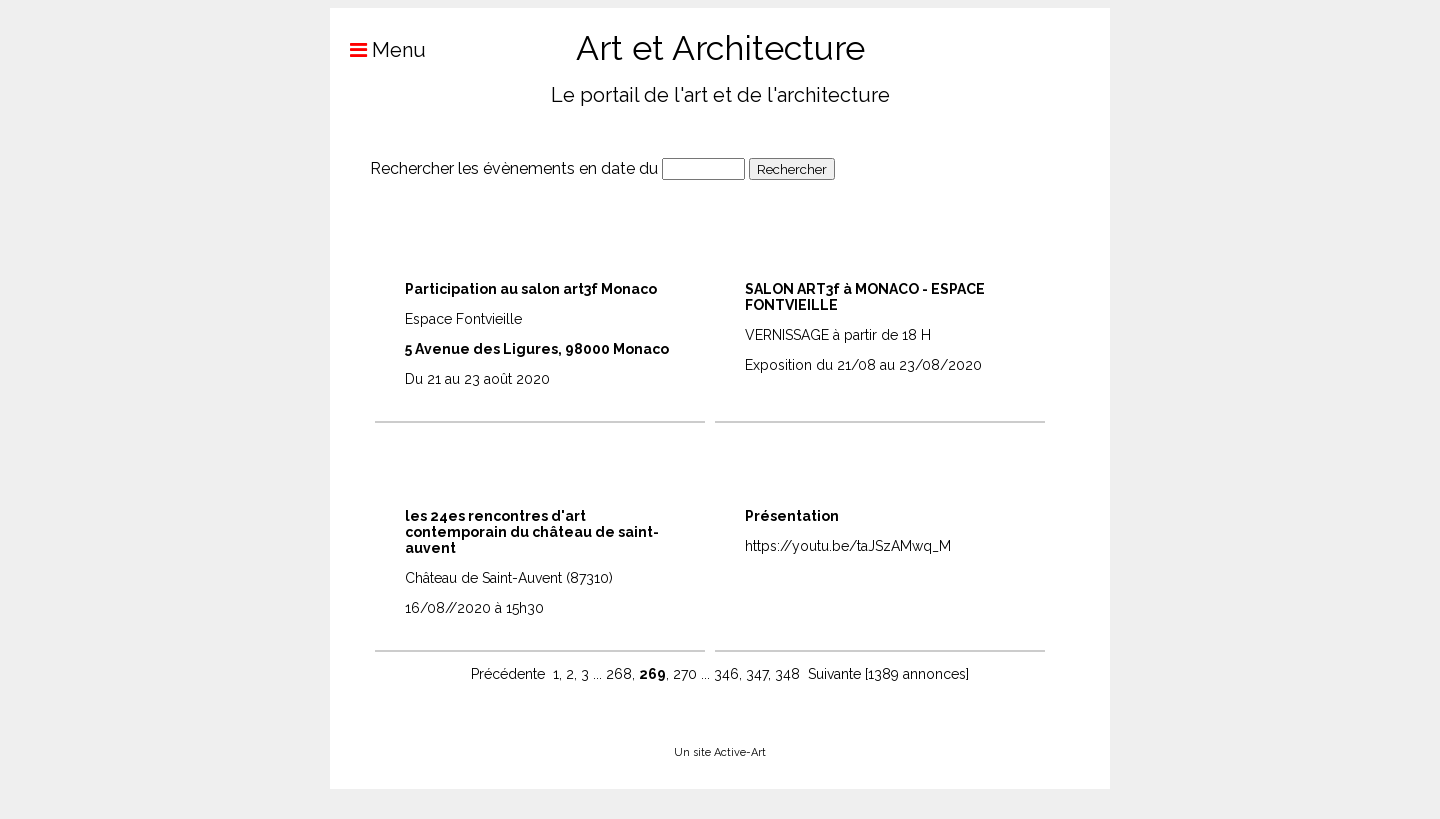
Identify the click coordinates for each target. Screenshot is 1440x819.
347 (757, 674)
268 (619, 674)
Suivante (834, 674)
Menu (378, 50)
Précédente (508, 674)
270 (685, 674)
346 (726, 674)
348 (787, 674)
